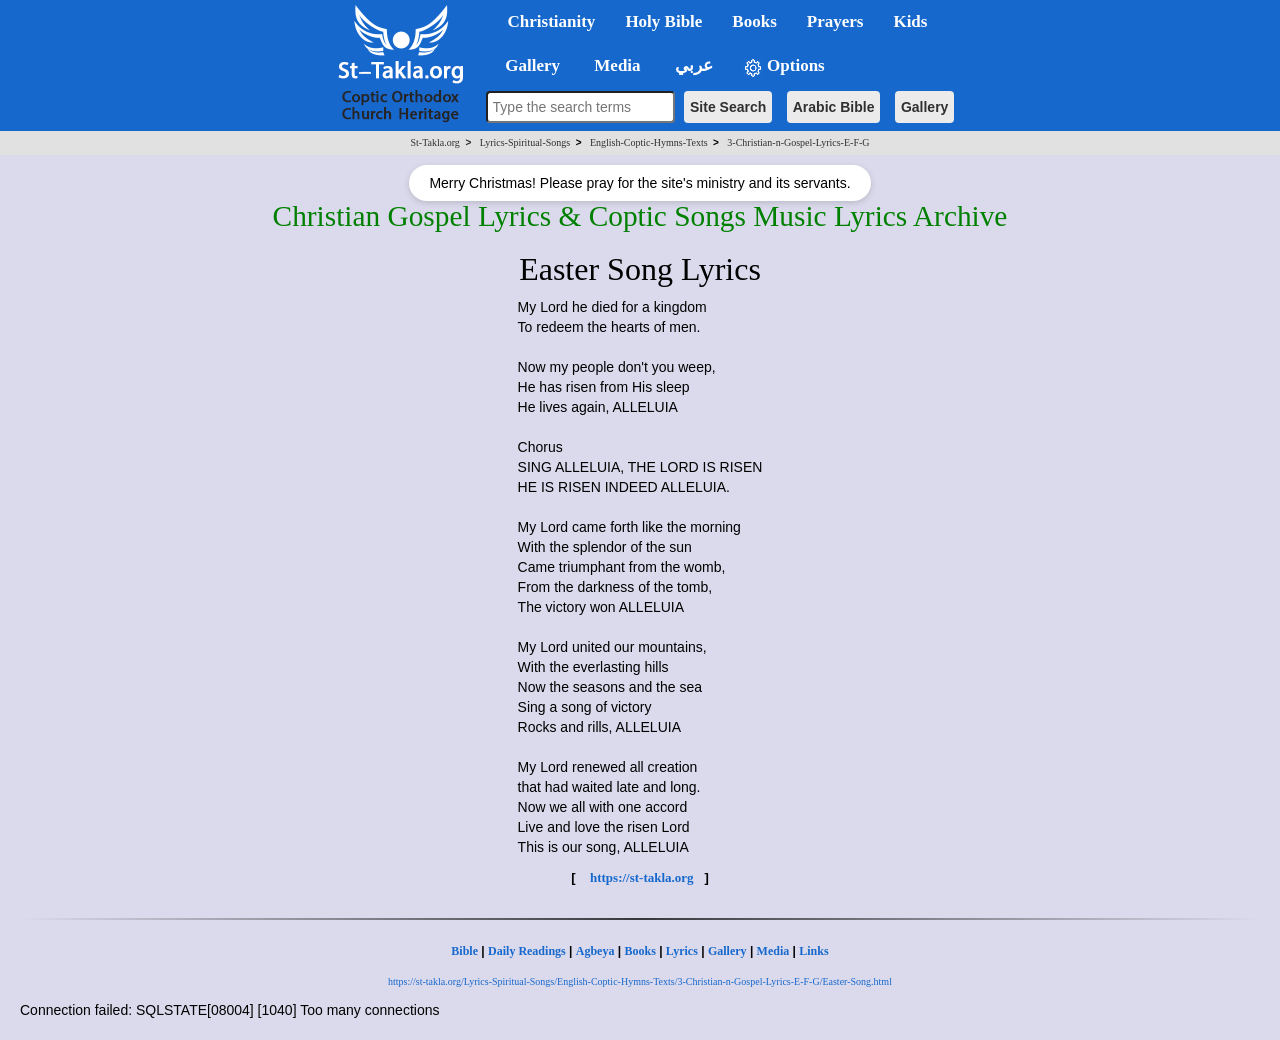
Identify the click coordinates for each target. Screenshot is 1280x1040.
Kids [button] (910, 21)
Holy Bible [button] (663, 21)
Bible (464, 951)
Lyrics (682, 951)
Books (639, 951)
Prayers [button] (835, 21)
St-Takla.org (434, 142)
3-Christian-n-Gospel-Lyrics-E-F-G (798, 142)
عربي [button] (692, 65)
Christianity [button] (552, 21)
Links (813, 951)
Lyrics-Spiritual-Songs (525, 142)
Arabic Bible (834, 107)
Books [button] (754, 21)
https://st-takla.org (642, 877)
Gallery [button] (527, 65)
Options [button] (784, 66)
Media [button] (615, 65)
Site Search (728, 107)
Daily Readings (527, 951)
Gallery (924, 107)
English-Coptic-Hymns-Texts (649, 142)
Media (773, 951)
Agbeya (595, 951)
